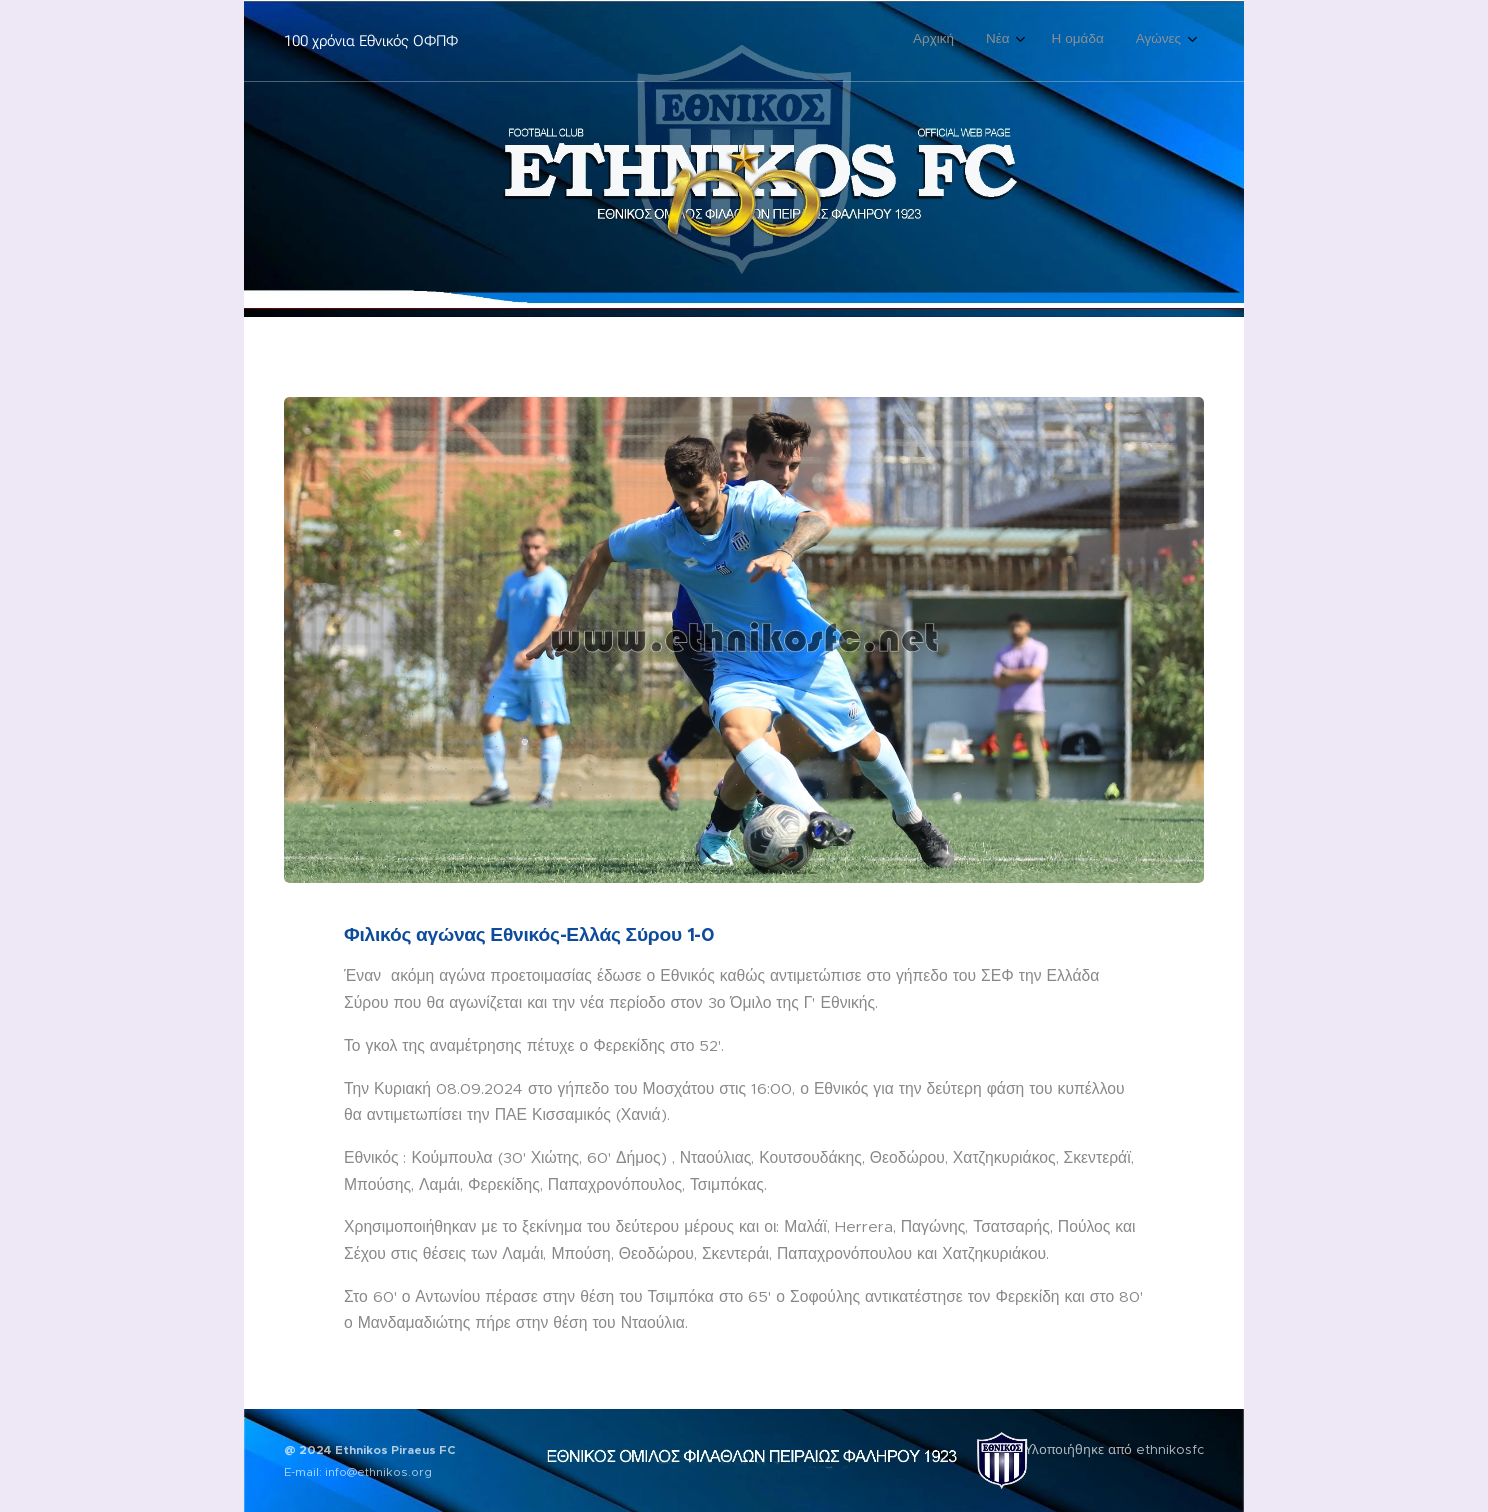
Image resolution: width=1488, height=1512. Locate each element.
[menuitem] (1080, 41)
